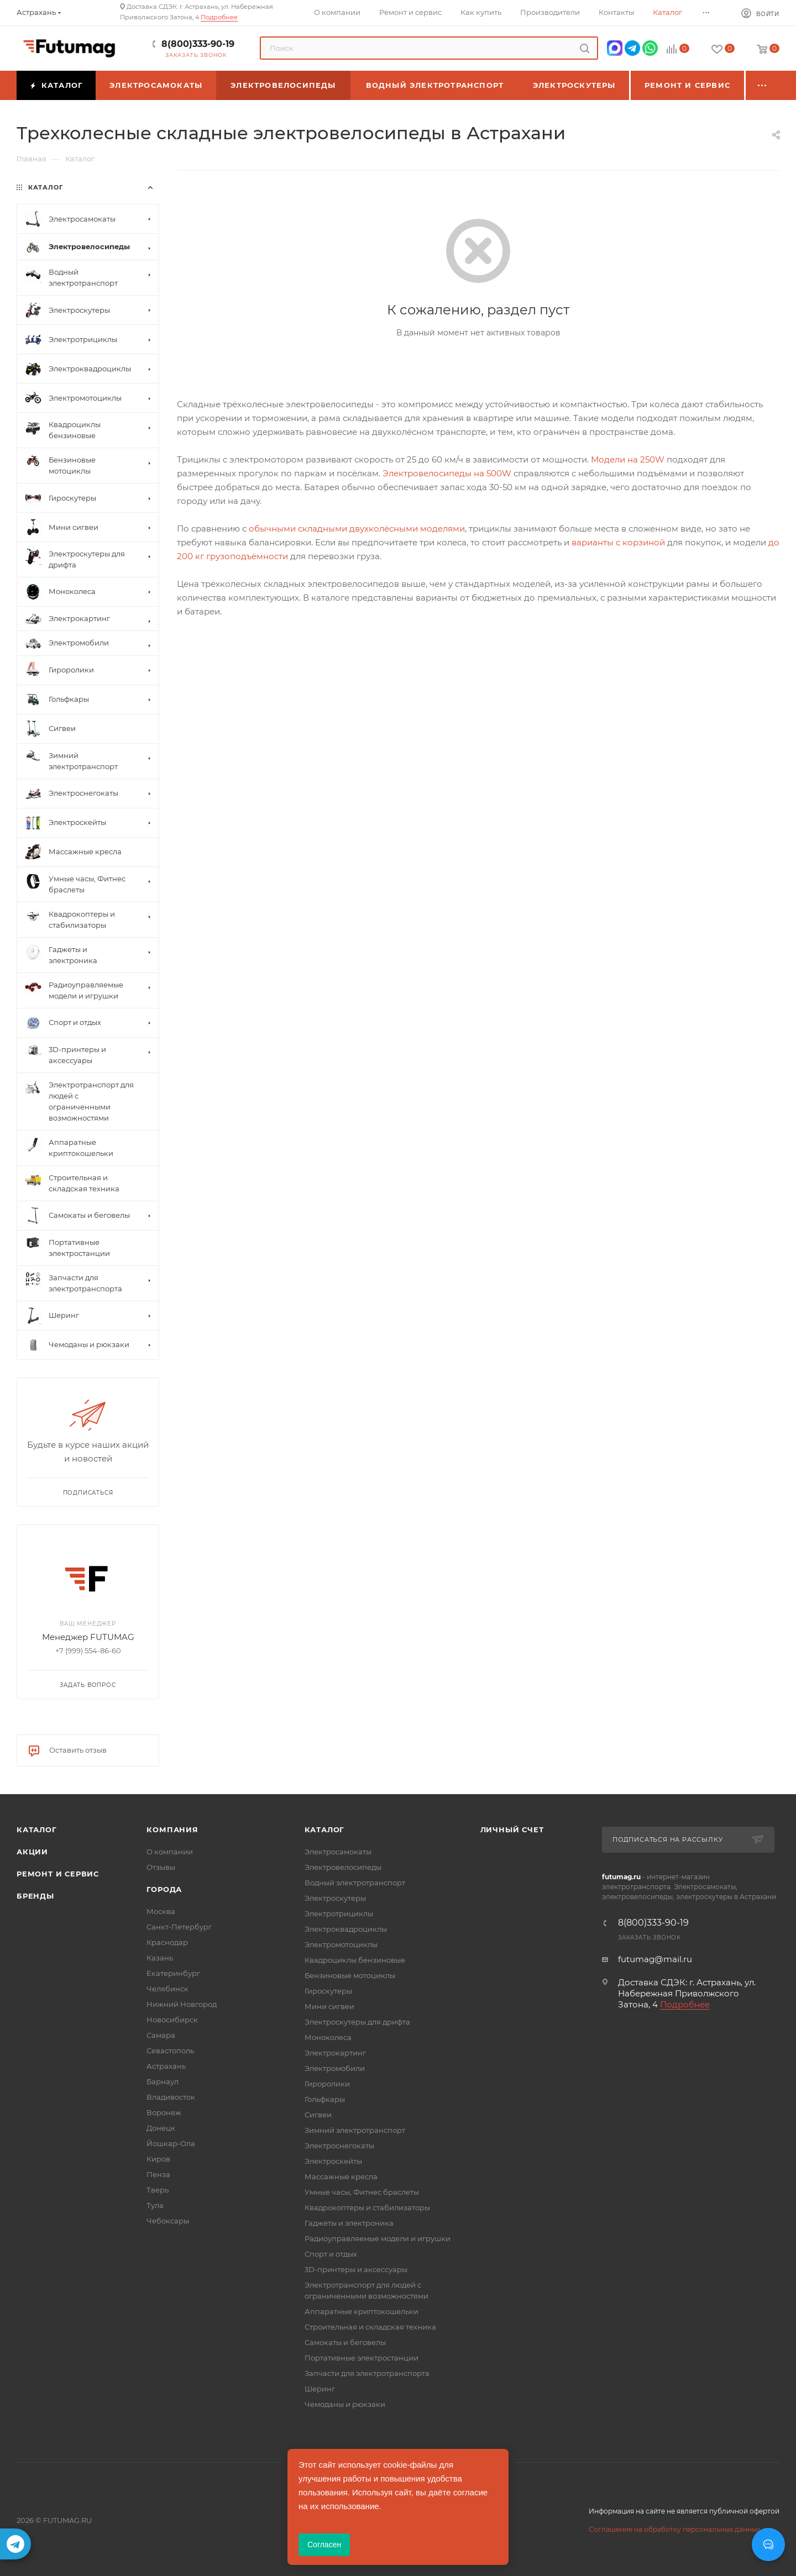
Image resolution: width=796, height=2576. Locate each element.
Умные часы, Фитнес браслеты (362, 2192)
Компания (172, 1829)
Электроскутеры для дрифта (357, 2021)
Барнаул (162, 2081)
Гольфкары (325, 2099)
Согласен (324, 2544)
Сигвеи (318, 2114)
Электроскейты (333, 2161)
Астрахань (166, 2066)
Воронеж (163, 2112)
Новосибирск (172, 2019)
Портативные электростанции (361, 2357)
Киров (158, 2158)
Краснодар (167, 1942)
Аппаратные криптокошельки (361, 2311)
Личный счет (512, 1829)
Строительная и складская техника (370, 2326)
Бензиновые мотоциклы (350, 1975)
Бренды (35, 1895)
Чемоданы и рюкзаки (345, 2404)
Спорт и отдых (331, 2253)
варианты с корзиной (618, 542)
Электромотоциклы (341, 1944)
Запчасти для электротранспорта (367, 2373)
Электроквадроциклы (346, 1929)
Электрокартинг (335, 2052)
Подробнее (219, 17)
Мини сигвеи (329, 2006)
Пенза (158, 2174)
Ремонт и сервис (58, 1873)
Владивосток (170, 2097)
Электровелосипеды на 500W (447, 473)
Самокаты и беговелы (345, 2342)
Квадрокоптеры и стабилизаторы (367, 2207)
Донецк (160, 2127)
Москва (160, 1911)
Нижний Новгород (181, 2004)
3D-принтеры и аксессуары (356, 2269)
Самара (160, 2035)
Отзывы (160, 1867)
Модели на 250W (627, 459)
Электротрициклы (339, 1913)
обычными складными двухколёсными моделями (357, 528)
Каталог (37, 1829)
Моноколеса (328, 2037)
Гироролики (327, 2083)
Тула (155, 2205)
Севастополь (170, 2050)
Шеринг (320, 2388)
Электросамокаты (338, 1851)
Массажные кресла (341, 2176)
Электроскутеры (335, 1898)
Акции (32, 1851)
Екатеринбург (173, 1973)
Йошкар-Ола (170, 2143)
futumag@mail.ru (655, 1959)
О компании (169, 1851)
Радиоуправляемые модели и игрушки (378, 2238)
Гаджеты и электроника (349, 2222)
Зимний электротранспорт (355, 2130)
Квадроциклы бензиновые (355, 1959)
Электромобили (335, 2068)
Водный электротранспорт (355, 1882)
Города (164, 1889)
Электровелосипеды (343, 1867)
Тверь (157, 2189)
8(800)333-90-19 (197, 44)
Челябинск (167, 1988)
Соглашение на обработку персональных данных (674, 2529)
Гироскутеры (328, 1990)
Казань (159, 1957)
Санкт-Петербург (179, 1926)
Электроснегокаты (339, 2145)
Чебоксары (167, 2220)
